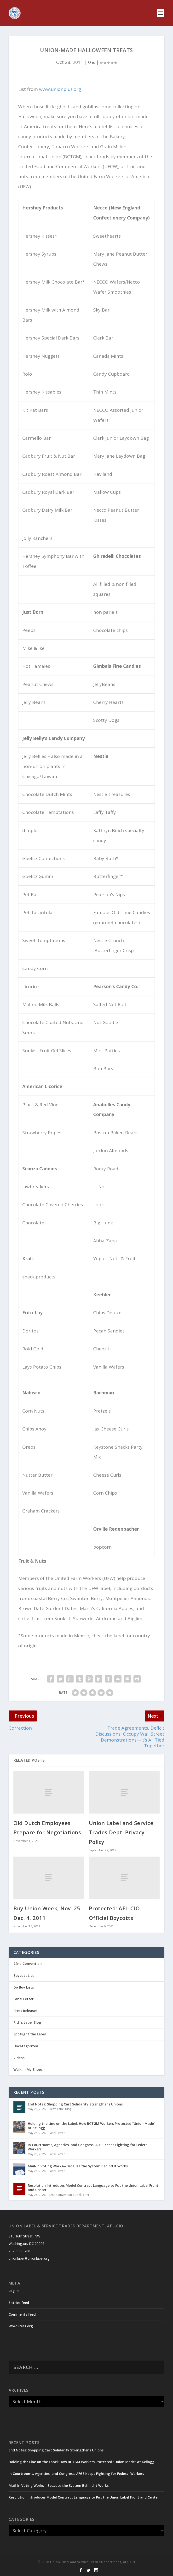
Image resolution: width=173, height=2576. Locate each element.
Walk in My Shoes (27, 2069)
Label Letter (23, 1999)
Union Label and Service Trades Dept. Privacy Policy (121, 1832)
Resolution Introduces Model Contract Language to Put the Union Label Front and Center (93, 2187)
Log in (14, 2290)
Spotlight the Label (29, 2034)
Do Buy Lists (23, 1987)
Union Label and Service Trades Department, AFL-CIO (92, 2562)
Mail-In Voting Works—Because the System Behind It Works (78, 2166)
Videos (18, 2057)
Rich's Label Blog (27, 2022)
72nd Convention (27, 1963)
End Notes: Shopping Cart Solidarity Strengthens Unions (75, 2104)
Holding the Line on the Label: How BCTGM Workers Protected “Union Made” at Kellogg (91, 2125)
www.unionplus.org (60, 89)
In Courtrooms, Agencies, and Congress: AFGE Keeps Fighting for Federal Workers (88, 2147)
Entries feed (19, 2302)
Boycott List (23, 1975)
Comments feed (22, 2314)
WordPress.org (21, 2326)
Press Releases (25, 2010)
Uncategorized (25, 2046)
